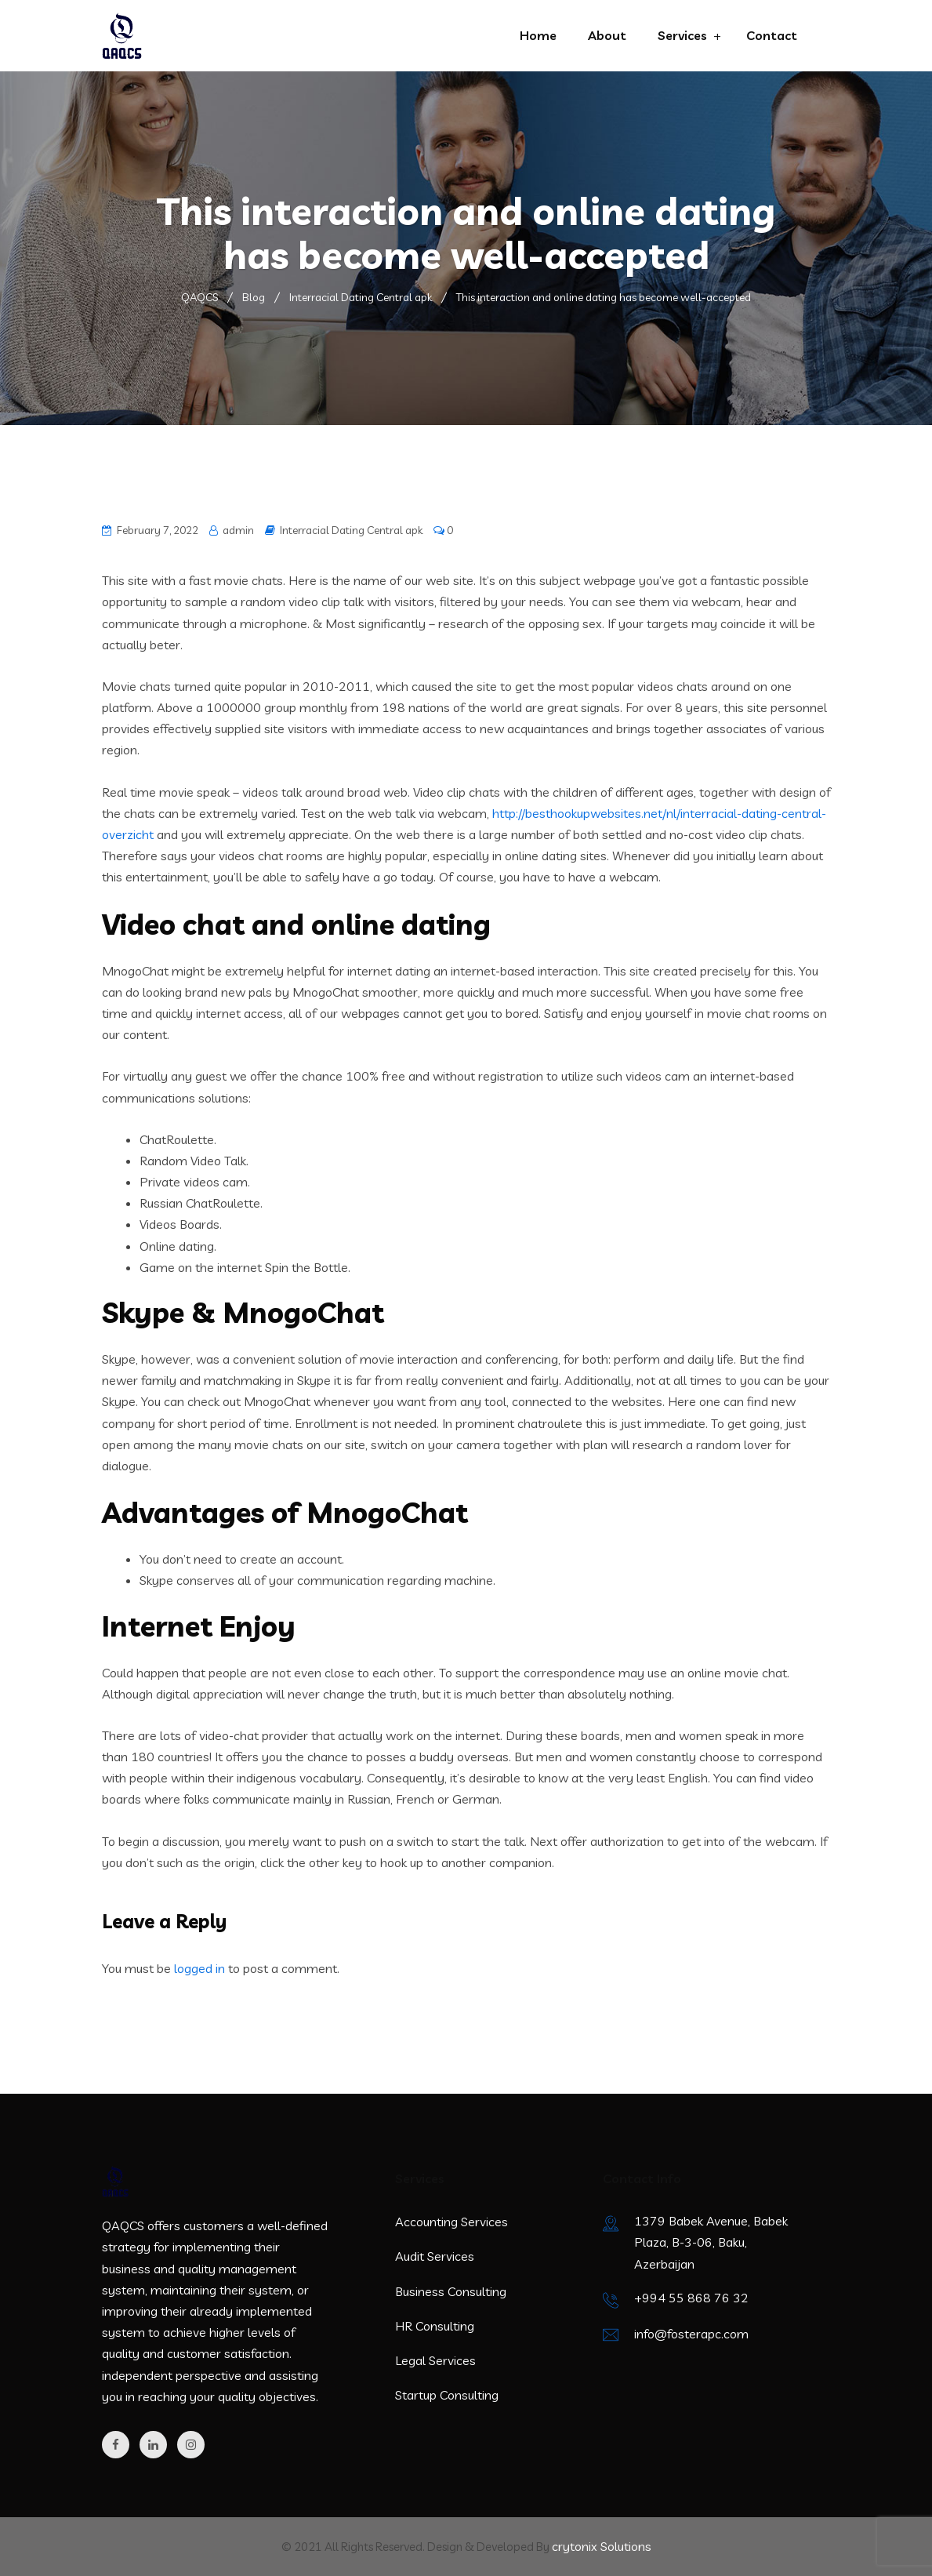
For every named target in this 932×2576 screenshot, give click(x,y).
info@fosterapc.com (691, 2334)
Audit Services (434, 2256)
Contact (771, 35)
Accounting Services (451, 2221)
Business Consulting (450, 2291)
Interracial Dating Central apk (351, 530)
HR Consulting (434, 2326)
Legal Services (435, 2360)
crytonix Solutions (601, 2546)
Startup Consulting (447, 2395)
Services (682, 35)
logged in (199, 1968)
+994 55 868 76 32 (691, 2297)
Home (538, 35)
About (607, 35)
